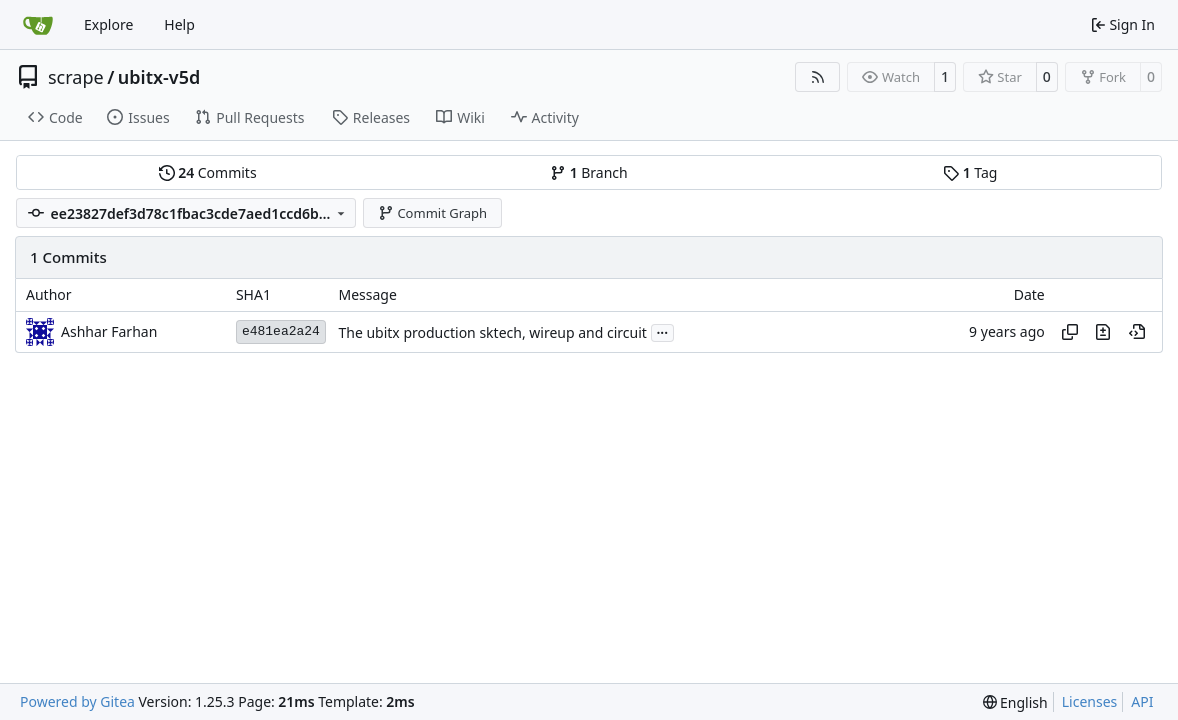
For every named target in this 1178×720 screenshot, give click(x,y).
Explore (108, 24)
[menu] (1015, 702)
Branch (589, 172)
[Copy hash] (1070, 332)
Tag (970, 172)
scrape (76, 77)
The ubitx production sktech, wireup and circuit (492, 332)
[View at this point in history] (1137, 332)
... (663, 331)
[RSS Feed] (818, 77)
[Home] (38, 25)
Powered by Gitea (77, 701)
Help (179, 24)
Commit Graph (432, 213)
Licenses (1090, 701)
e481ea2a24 (281, 331)
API (1142, 701)
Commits (208, 172)
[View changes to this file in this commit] (1103, 332)
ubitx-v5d (159, 77)
